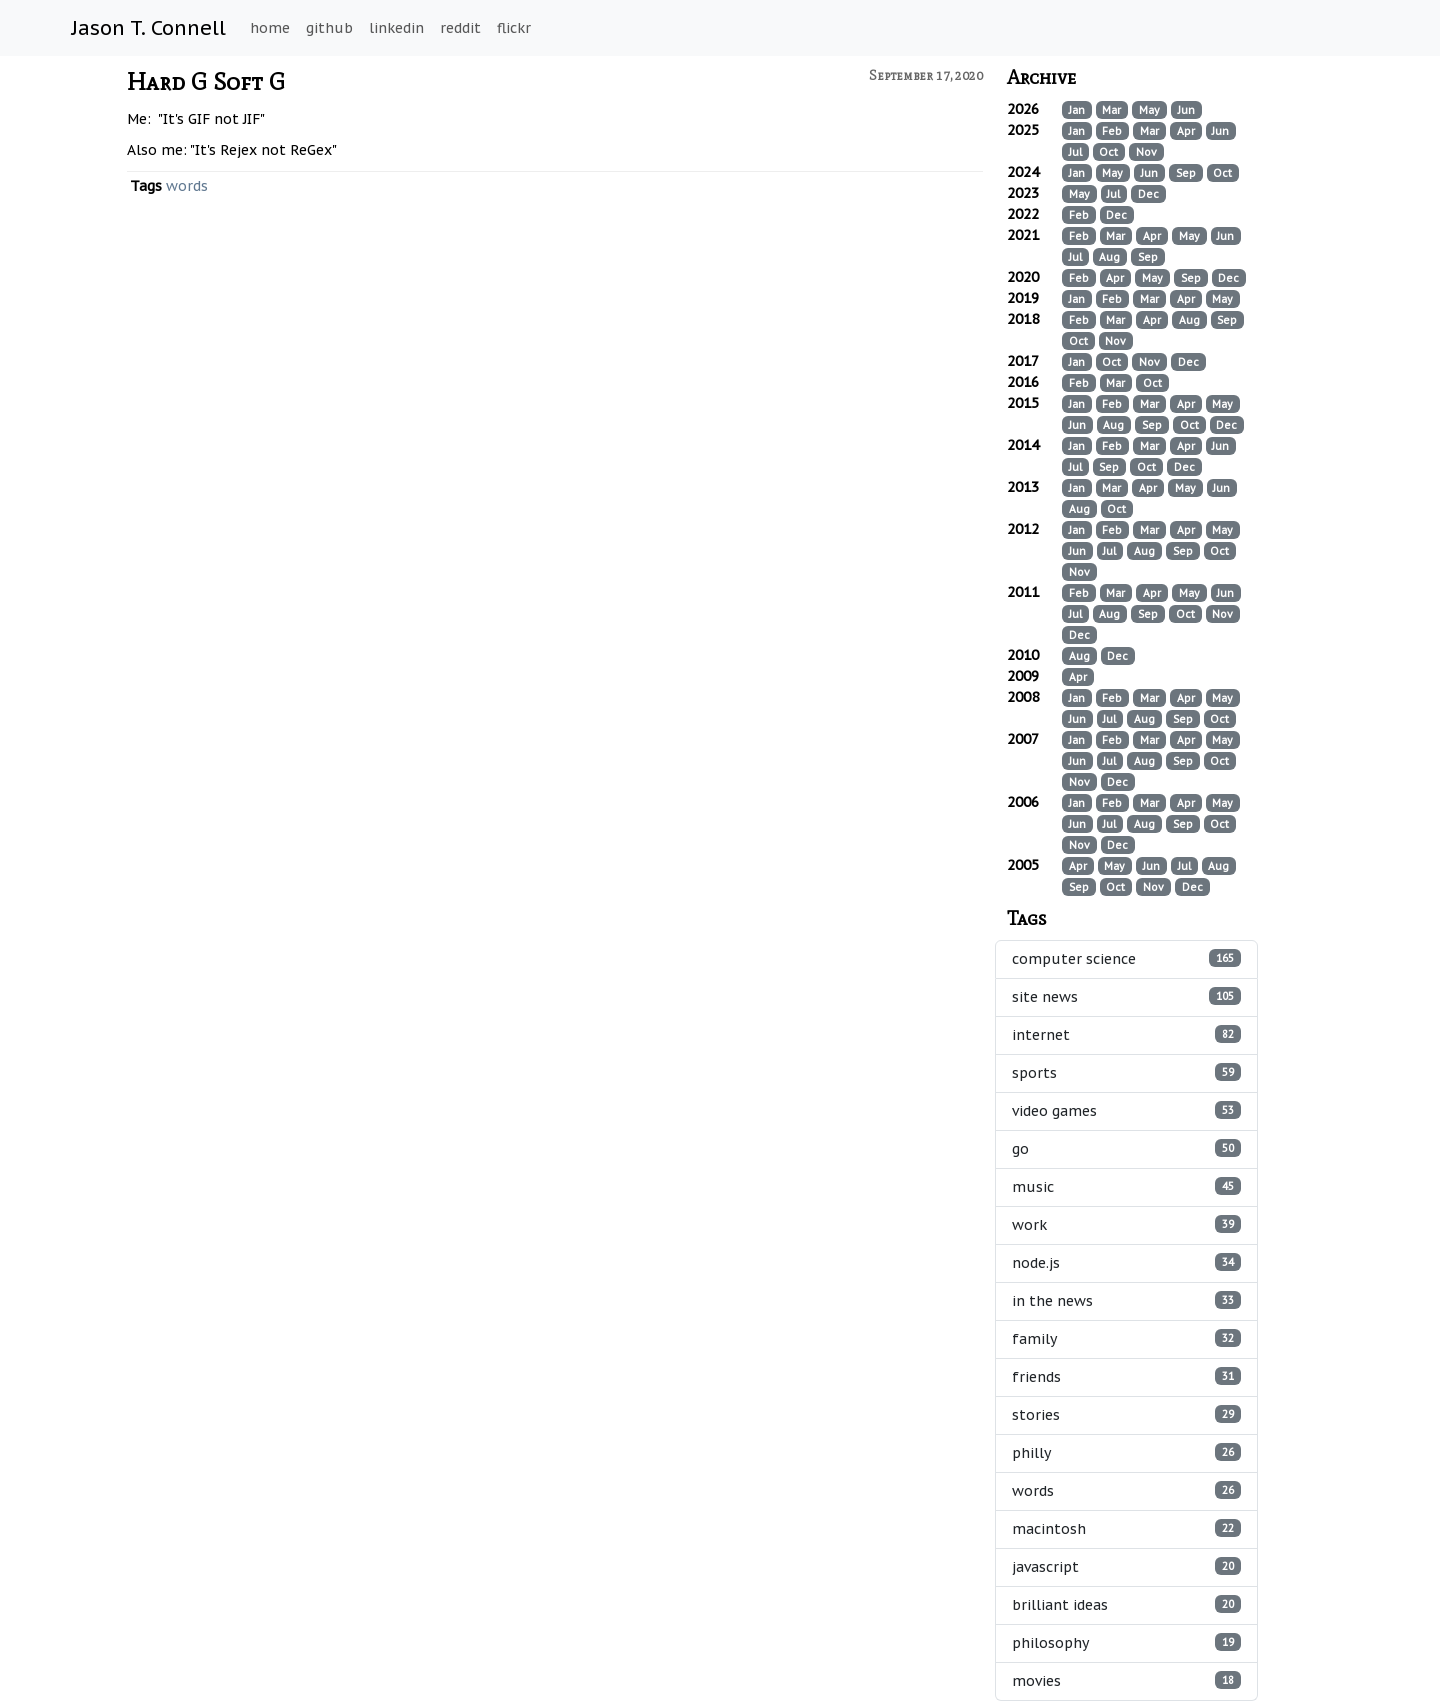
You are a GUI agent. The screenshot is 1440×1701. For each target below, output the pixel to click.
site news (1126, 996)
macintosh (1126, 1528)
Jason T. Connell (149, 28)
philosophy (1126, 1642)
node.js (1126, 1262)
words (187, 186)
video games (1126, 1110)
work (1126, 1224)
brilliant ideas (1126, 1604)
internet (1126, 1034)
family (1126, 1338)
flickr (514, 28)
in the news (1126, 1300)
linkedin (396, 28)
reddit (460, 28)
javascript (1126, 1566)
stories (1126, 1414)
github (329, 28)
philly (1126, 1452)
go (1126, 1148)
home (270, 28)
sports (1126, 1072)
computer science (1126, 958)
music (1126, 1186)
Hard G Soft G (206, 81)
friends (1126, 1376)
